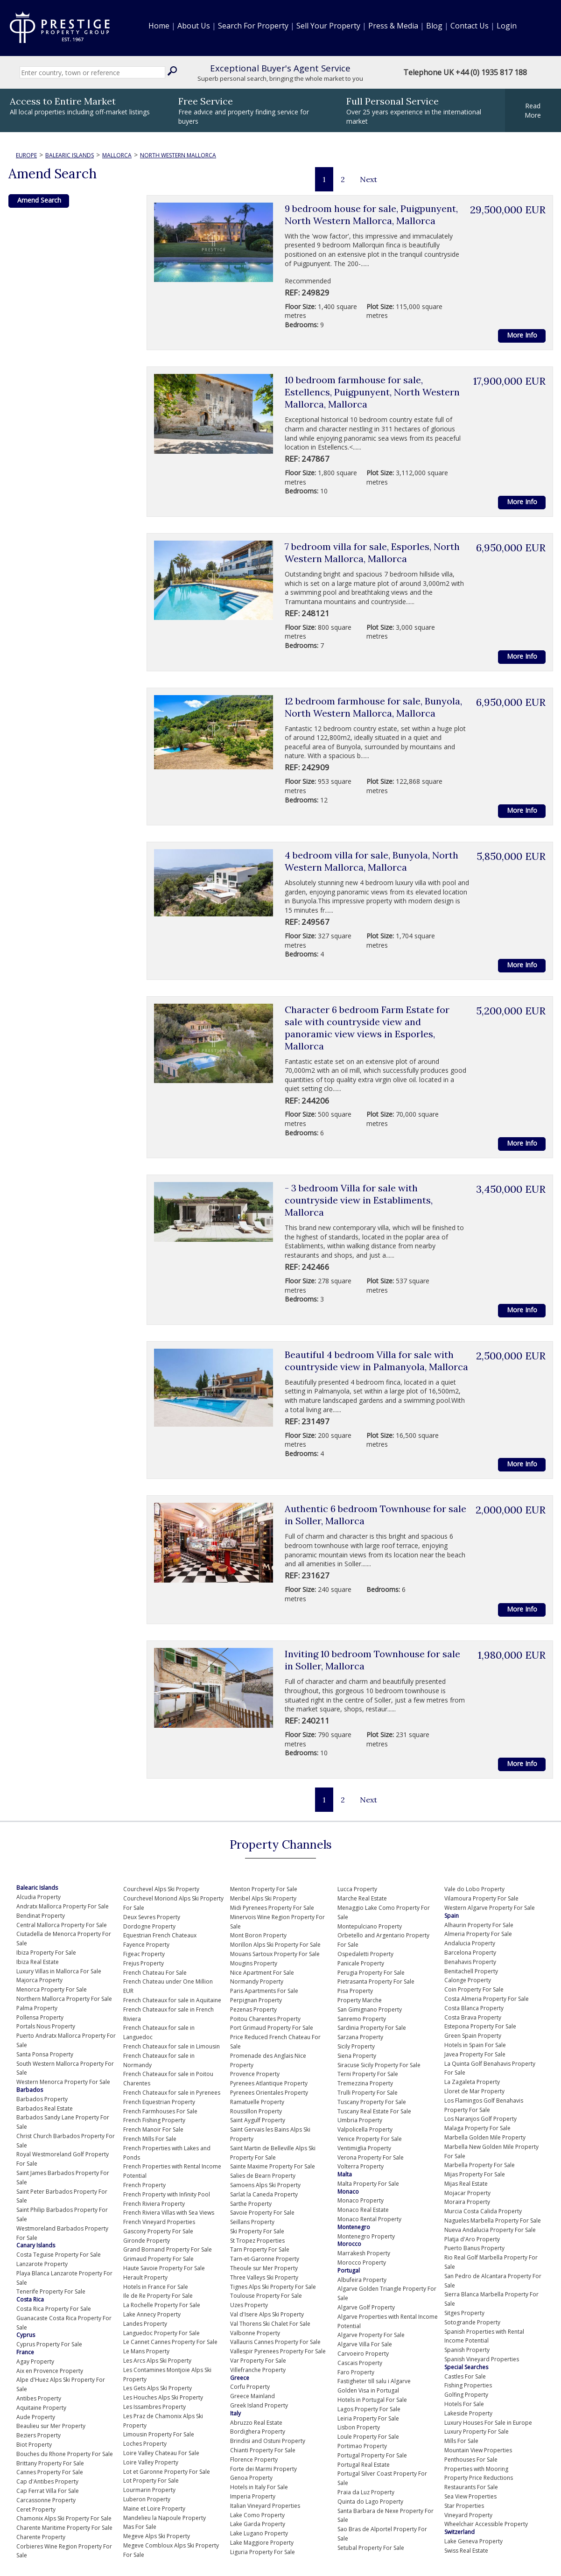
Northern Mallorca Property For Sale (64, 1999)
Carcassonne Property (46, 2500)
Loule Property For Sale (368, 2437)
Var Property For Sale (258, 2361)
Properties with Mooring (476, 2469)
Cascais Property (359, 2363)
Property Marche (359, 2000)
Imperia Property (252, 2496)
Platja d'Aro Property (472, 2239)
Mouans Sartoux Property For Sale (275, 1954)
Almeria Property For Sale (478, 1934)
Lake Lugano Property (259, 2533)
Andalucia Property (469, 1943)
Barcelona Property (470, 1953)
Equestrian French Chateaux (159, 1935)
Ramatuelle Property (257, 2102)
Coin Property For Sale (474, 1989)
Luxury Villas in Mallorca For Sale (58, 1971)
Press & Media (393, 26)
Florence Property (254, 2459)
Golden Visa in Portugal (368, 2390)
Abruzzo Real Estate (256, 2423)
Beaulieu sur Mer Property (50, 2426)
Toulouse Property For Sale (266, 2296)
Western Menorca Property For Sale (63, 2082)
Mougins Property (253, 1963)
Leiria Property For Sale (368, 2418)
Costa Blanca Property (474, 2008)
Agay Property (35, 2361)
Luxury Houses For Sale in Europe (488, 2423)
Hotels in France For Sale (155, 2287)
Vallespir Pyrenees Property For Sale (278, 2351)
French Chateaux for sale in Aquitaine (172, 2000)
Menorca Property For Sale (51, 1989)
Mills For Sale (461, 2441)
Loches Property (145, 2444)
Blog (434, 26)
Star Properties (464, 2506)
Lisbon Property (358, 2427)
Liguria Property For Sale (262, 2552)
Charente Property (40, 2537)
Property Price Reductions (478, 2478)
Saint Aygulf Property (257, 2120)
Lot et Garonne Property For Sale (166, 2472)
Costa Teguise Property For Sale (58, 2255)
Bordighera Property (257, 2431)
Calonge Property (467, 1980)
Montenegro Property (366, 2236)
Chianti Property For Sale (262, 2450)
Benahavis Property (470, 1962)
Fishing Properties (468, 2385)
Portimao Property (362, 2446)
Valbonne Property (255, 2333)
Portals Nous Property (45, 2026)
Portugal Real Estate (363, 2465)
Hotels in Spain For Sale (475, 2045)
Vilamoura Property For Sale (481, 1898)
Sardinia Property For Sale (371, 2028)
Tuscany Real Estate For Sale (374, 2111)
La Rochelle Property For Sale (161, 2305)
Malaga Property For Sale (477, 2128)
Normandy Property (256, 1981)
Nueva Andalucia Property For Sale (490, 2230)
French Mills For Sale (149, 2139)
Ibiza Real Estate (37, 1962)
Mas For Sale (139, 2527)
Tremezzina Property (365, 2083)
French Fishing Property (154, 2120)
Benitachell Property (471, 1971)
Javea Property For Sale (474, 2054)
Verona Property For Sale (370, 2157)
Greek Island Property (259, 2405)
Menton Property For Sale (263, 1889)
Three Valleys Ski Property (264, 2277)
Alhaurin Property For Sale (478, 1925)
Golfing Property (466, 2395)
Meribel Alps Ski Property (263, 1898)
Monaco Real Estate (363, 2210)
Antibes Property (38, 2398)
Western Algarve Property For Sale (489, 1908)
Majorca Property (39, 1980)
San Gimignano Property (369, 2009)
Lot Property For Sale (151, 2481)
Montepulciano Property (369, 1926)
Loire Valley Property (150, 2462)
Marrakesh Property (363, 2253)
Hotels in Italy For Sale (259, 2487)
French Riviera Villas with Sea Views (168, 2213)
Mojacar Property (467, 2193)
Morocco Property (361, 2262)
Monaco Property (360, 2200)
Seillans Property (252, 2222)
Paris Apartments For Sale (264, 1991)
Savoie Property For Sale (262, 2213)
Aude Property (35, 2417)
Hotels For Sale (464, 2404)
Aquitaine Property (41, 2408)
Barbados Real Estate (44, 2108)
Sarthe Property (251, 2204)
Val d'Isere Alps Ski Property (267, 2314)
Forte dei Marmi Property (263, 2469)
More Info (522, 335)
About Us (193, 26)
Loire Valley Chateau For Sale (161, 2453)
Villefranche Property (258, 2370)
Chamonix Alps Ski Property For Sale (64, 2518)
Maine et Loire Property (154, 2509)
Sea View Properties (470, 2496)
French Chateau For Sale (155, 1973)
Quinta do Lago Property (370, 2502)
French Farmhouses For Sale (160, 2111)
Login (507, 26)
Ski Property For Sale (257, 2231)
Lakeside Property (468, 2413)
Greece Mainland (252, 2396)
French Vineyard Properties (159, 2222)
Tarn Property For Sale (259, 2249)
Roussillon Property (256, 2111)
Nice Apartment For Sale (262, 1973)
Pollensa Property (39, 2017)
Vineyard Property (468, 2515)
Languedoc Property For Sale (161, 2333)
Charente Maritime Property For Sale (64, 2528)
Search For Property (253, 26)
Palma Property (36, 2008)
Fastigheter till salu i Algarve (374, 2381)
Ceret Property (36, 2509)
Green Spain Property (472, 2036)
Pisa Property (355, 1991)
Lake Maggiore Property (262, 2543)
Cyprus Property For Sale (49, 2344)
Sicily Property (356, 2046)
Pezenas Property (253, 2009)
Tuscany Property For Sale (371, 2102)
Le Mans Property (146, 2351)
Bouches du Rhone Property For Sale (64, 2454)
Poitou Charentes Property (265, 2019)
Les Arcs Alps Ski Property (157, 2361)
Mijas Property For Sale (474, 2174)
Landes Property (145, 2324)
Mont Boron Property (258, 1935)
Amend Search (39, 200)
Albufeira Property (361, 2280)
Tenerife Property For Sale (50, 2291)
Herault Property (145, 2277)
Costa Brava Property (472, 2017)
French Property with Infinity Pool (166, 2194)
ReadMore (533, 110)
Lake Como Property (257, 2515)
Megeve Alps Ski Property (156, 2536)
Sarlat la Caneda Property (264, 2194)
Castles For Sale (465, 2376)
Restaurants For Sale (471, 2487)
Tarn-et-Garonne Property (264, 2259)
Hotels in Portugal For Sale (372, 2400)
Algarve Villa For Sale (364, 2344)
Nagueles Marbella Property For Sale (492, 2220)
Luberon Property (146, 2499)
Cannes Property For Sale (49, 2472)
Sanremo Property (361, 2019)
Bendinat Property (40, 1916)
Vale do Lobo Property (474, 1889)
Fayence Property (146, 1945)
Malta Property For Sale (368, 2184)
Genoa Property (251, 2478)
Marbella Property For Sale (479, 2165)
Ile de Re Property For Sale (158, 2296)
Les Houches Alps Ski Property (163, 2397)
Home (158, 26)
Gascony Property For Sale (158, 2231)
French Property (144, 2185)
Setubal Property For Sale (370, 2548)
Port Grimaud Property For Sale (271, 2028)
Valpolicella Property (365, 2129)
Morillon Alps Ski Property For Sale (275, 1945)
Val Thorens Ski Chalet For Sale (270, 2324)
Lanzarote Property (42, 2264)
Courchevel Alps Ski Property (161, 1889)
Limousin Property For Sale (158, 2434)
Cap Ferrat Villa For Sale (47, 2491)
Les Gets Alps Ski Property (157, 2388)
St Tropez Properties (257, 2241)
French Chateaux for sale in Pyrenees (171, 2093)
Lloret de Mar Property (474, 2091)
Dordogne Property (149, 1926)
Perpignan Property (256, 2000)
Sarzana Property (360, 2037)
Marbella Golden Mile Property (485, 2137)
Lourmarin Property (149, 2490)
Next (368, 179)
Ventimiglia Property (364, 2148)
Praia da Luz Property (365, 2492)
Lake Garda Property (257, 2524)
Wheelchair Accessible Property (486, 2524)
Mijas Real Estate (466, 2184)
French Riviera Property (154, 2204)
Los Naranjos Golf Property (480, 2119)
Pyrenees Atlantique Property (269, 2083)
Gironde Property (146, 2241)
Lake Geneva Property (473, 2541)
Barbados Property (42, 2099)
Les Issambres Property (154, 2407)
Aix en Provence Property (49, 2371)
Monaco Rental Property (369, 2219)
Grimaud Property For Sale (158, 2259)
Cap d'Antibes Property (47, 2481)
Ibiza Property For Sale (46, 1953)
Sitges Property (464, 2313)
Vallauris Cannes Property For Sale (275, 2342)
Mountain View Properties (478, 2450)
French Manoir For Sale (153, 2129)
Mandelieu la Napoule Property (164, 2518)
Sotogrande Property (472, 2322)
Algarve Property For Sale (371, 2335)
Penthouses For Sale (471, 2459)
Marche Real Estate (362, 1898)
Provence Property (255, 2074)
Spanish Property (467, 2350)
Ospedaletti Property (365, 1954)
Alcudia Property (38, 1897)
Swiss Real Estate (466, 2551)
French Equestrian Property (159, 2102)
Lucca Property (357, 1889)
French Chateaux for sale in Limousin (171, 2046)
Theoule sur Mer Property (264, 2268)
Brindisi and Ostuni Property (267, 2441)
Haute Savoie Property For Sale (164, 2268)
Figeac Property (144, 1954)
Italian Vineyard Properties (265, 2506)
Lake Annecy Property (152, 2314)
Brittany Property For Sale (50, 2463)
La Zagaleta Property (472, 2082)
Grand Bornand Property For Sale (167, 2249)
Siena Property (356, 2056)
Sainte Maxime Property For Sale (272, 2166)
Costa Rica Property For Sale (53, 2309)
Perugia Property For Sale (371, 1973)
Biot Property (34, 2445)
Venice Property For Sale (369, 2139)
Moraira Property (467, 2202)
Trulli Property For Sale (367, 2093)
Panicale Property (360, 1963)
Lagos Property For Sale (368, 2409)
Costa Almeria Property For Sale (486, 1999)
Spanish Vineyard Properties (481, 2359)
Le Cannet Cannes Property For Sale (170, 2342)
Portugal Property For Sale (372, 2455)
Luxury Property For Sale (476, 2431)
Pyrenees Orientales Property (269, 2093)
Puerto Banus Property (474, 2248)
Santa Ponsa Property (44, 2054)
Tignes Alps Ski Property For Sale (273, 2287)
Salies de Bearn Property (262, 2176)
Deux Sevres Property (151, 1917)
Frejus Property (143, 1963)
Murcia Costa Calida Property (483, 2211)
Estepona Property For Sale (480, 2026)
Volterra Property (360, 2166)
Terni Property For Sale (367, 2074)
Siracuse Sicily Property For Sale (379, 2065)
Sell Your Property (328, 26)
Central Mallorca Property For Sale (61, 1925)
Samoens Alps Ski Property (265, 2185)
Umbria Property (359, 2120)
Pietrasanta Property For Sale (375, 1981)
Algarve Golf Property (366, 2307)
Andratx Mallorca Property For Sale (62, 1906)
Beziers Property (38, 2435)
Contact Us (469, 26)
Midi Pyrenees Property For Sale (272, 1908)
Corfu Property (250, 2387)
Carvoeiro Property (363, 2354)
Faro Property (355, 2372)
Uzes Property (249, 2305)
